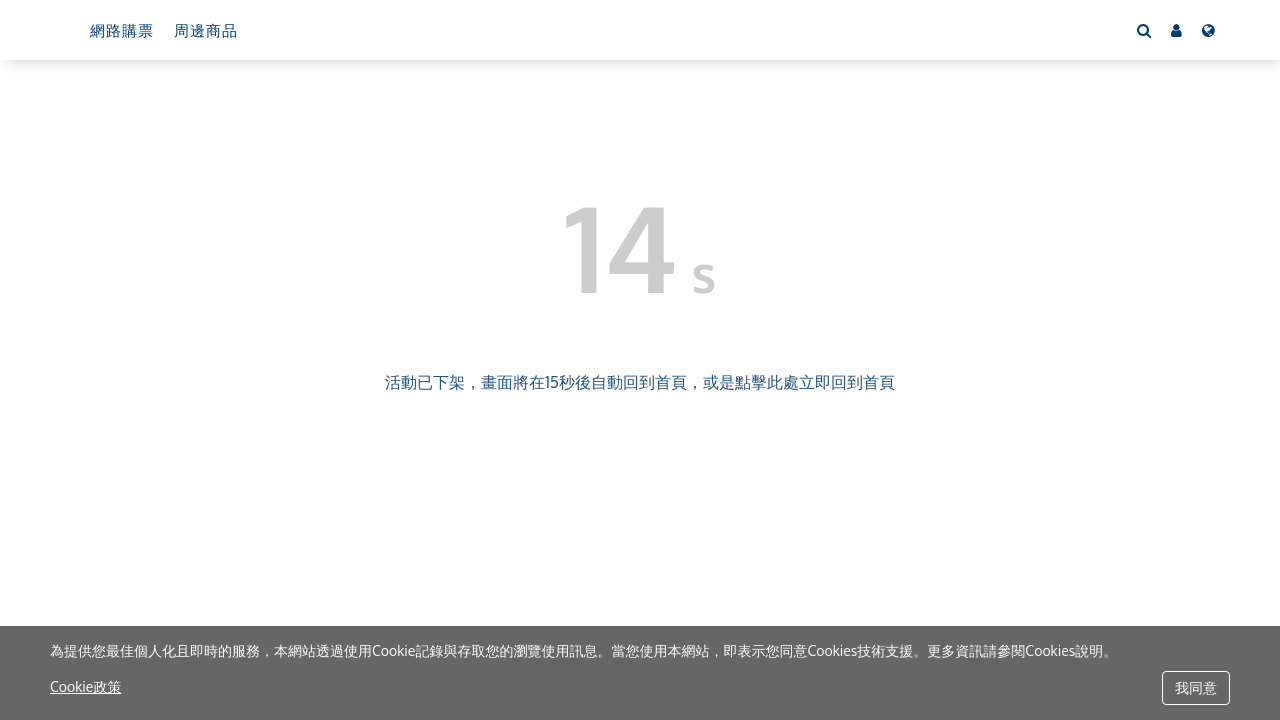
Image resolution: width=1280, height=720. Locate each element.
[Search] (1144, 30)
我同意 (1196, 687)
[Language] (1208, 30)
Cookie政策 (85, 686)
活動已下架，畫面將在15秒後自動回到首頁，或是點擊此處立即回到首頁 (640, 382)
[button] (1176, 30)
